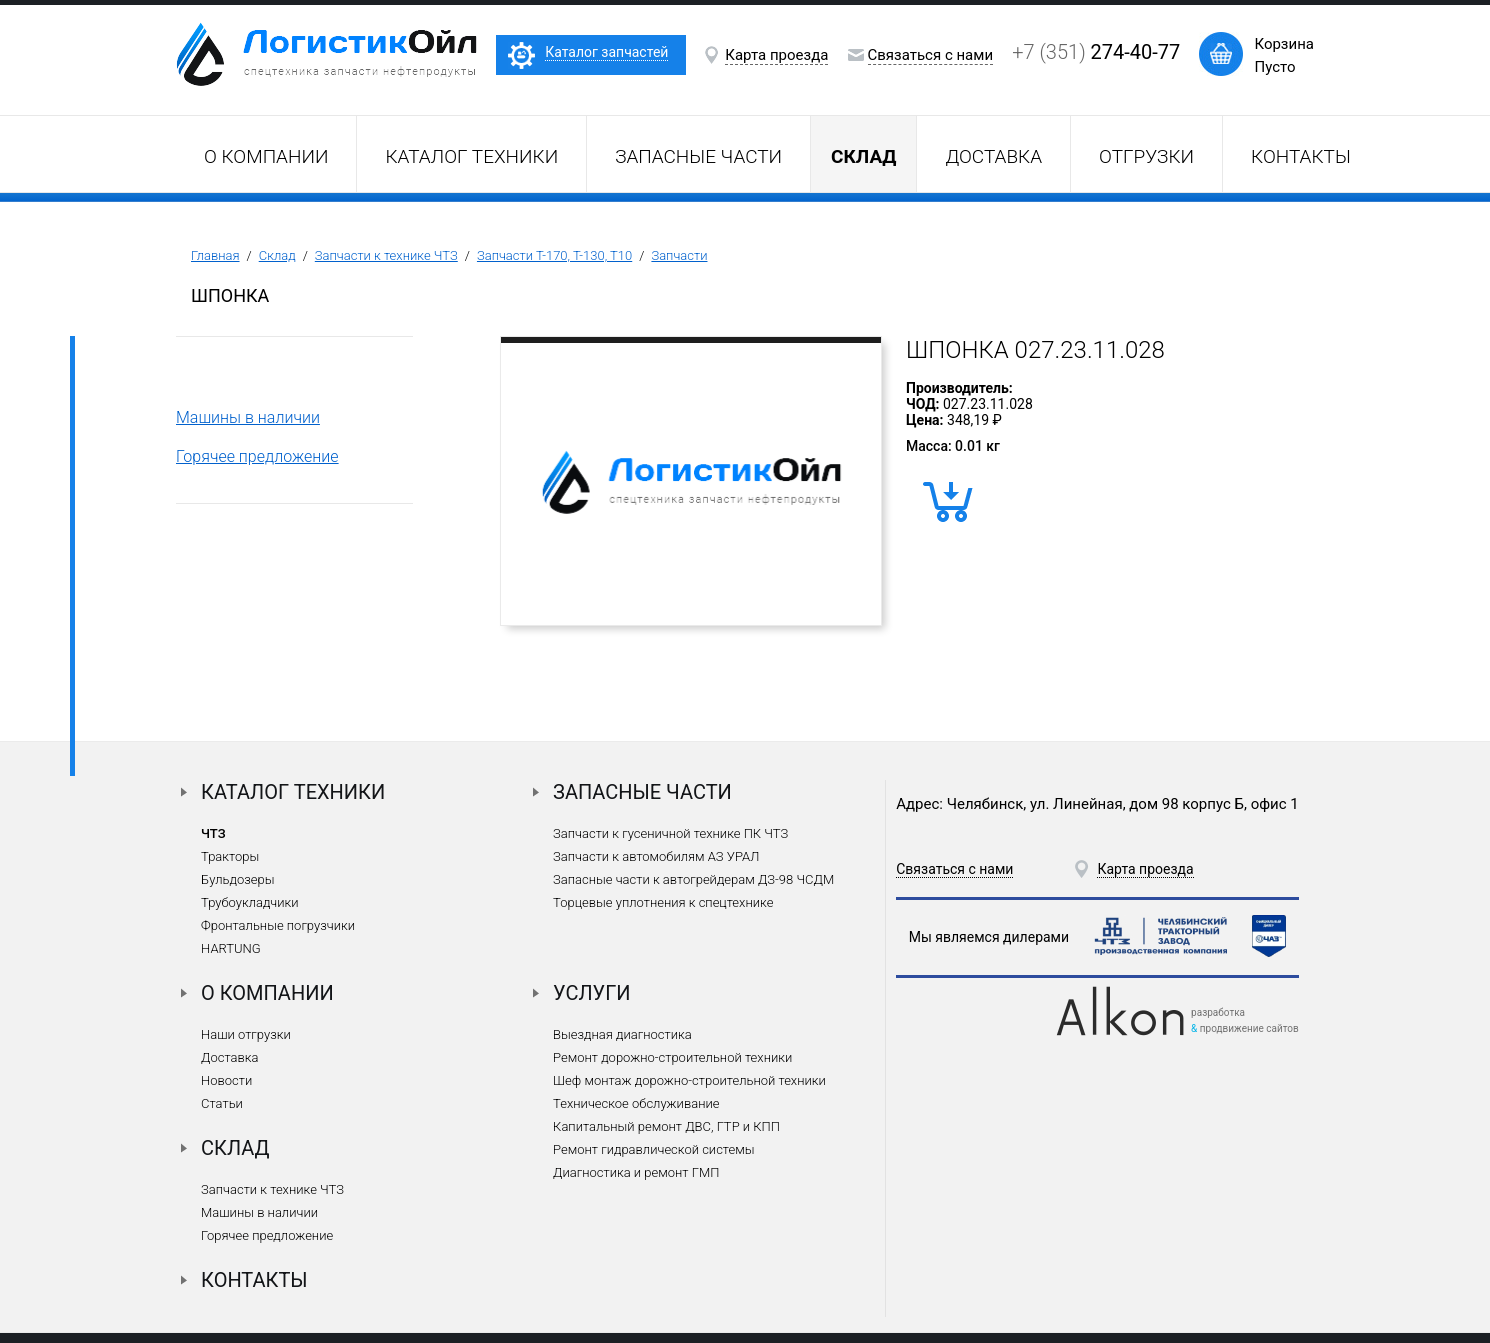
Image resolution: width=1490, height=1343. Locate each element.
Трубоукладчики (250, 902)
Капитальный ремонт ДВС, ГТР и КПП (666, 1126)
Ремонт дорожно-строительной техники (672, 1057)
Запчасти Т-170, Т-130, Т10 (554, 255)
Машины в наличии (248, 417)
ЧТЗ (213, 833)
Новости (226, 1080)
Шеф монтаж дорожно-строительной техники (689, 1080)
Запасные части (698, 156)
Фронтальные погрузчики (278, 925)
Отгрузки (1146, 156)
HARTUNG (231, 948)
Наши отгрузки (246, 1034)
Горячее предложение (257, 456)
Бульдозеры (237, 879)
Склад (277, 255)
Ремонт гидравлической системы (653, 1149)
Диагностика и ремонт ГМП (636, 1172)
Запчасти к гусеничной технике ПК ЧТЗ (670, 833)
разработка (1218, 1012)
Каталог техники (471, 156)
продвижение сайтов (1249, 1028)
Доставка (993, 156)
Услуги (592, 993)
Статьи (222, 1103)
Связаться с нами (931, 55)
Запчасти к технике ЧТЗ (386, 255)
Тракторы (230, 856)
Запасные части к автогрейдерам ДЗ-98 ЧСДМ (693, 879)
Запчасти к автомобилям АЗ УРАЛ (656, 856)
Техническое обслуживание (636, 1103)
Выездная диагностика (622, 1034)
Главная (215, 255)
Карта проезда (776, 55)
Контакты (1301, 156)
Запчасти (679, 255)
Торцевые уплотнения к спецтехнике (663, 902)
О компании (266, 156)
